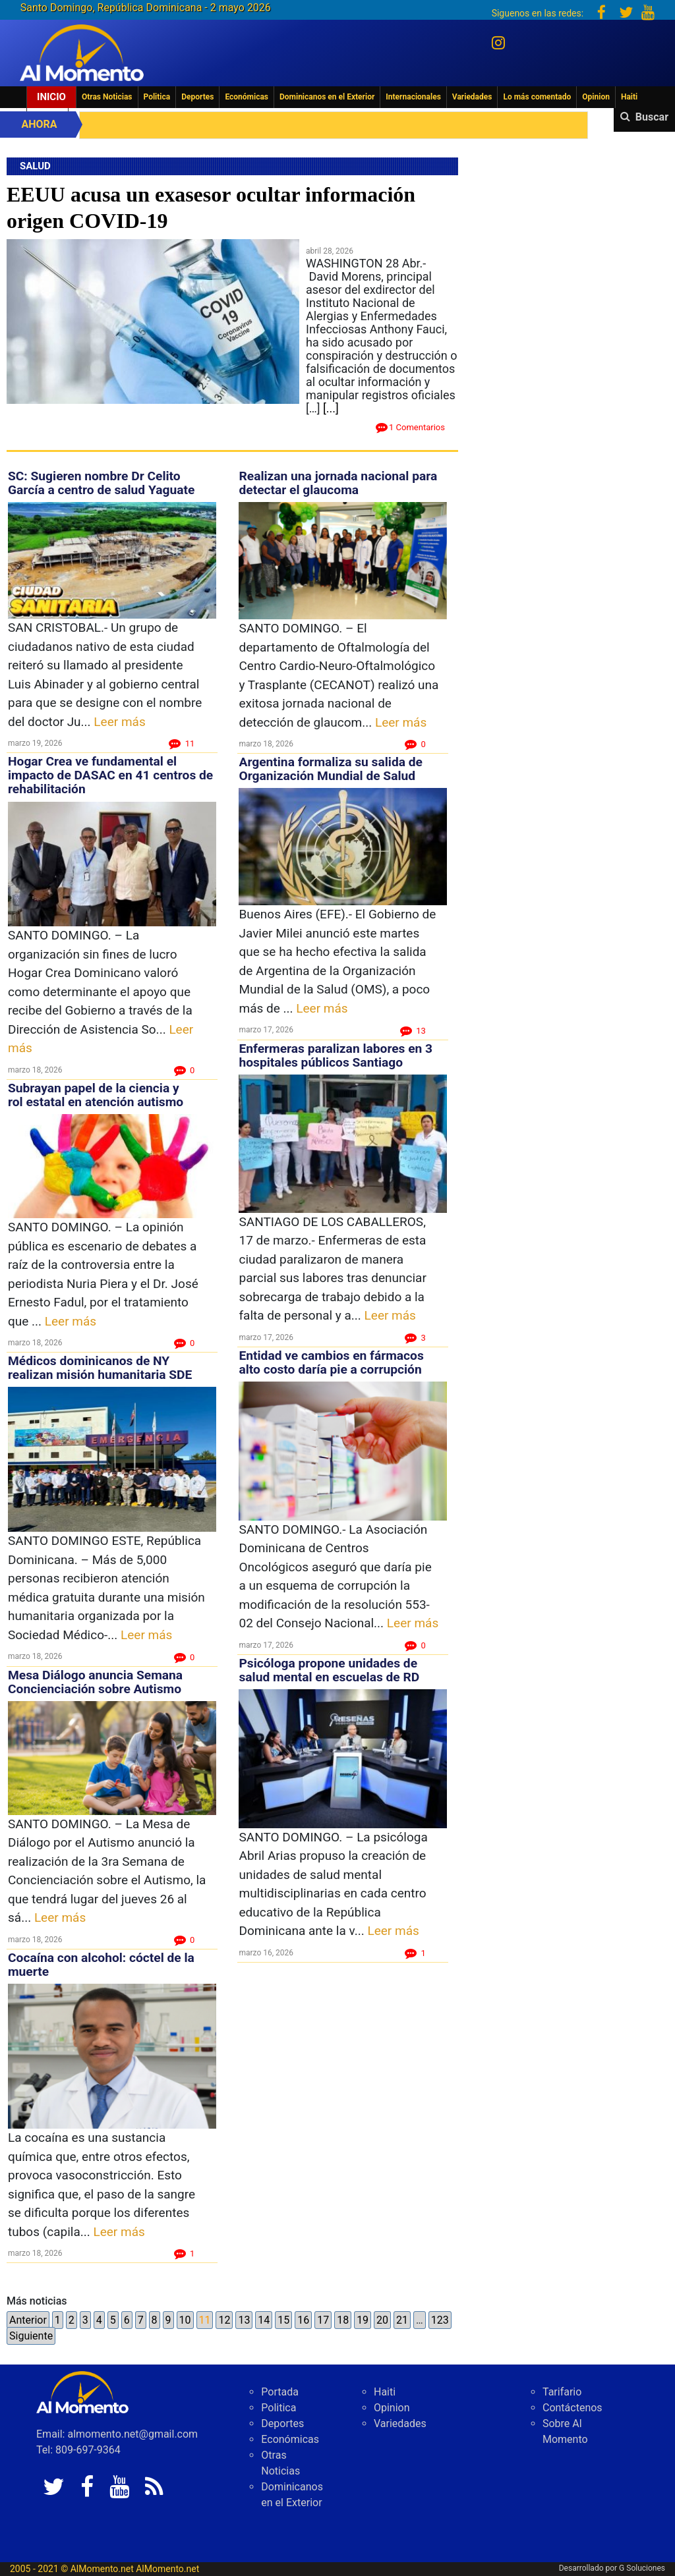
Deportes (197, 96)
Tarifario (562, 2392)
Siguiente (31, 2336)
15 (283, 2320)
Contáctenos (572, 2407)
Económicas (246, 96)
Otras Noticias (107, 96)
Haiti (629, 96)
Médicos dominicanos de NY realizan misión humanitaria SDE (100, 1367)
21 (402, 2320)
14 (264, 2320)
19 (362, 2320)
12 (224, 2320)
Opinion (596, 96)
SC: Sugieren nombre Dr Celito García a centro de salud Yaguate (101, 482)
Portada (280, 2392)
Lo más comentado (537, 96)
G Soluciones (642, 2568)
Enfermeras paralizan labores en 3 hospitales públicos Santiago (335, 1055)
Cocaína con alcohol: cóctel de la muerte (101, 1964)
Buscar (651, 117)
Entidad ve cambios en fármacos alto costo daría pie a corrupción (331, 1362)
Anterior (28, 2320)
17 (323, 2320)
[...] (331, 408)
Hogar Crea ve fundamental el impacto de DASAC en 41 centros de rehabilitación (110, 775)
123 (440, 2320)
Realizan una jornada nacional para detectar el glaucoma (338, 482)
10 (185, 2320)
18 (343, 2320)
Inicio (51, 97)
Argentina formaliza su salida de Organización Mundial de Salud (330, 768)
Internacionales (413, 96)
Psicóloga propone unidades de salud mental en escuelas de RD (329, 1670)
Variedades (472, 96)
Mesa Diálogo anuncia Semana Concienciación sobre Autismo (95, 1681)
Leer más (119, 721)
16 (303, 2320)
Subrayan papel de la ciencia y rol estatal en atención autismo (95, 1094)
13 (244, 2320)
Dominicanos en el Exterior (326, 96)
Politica (157, 96)
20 (382, 2320)
